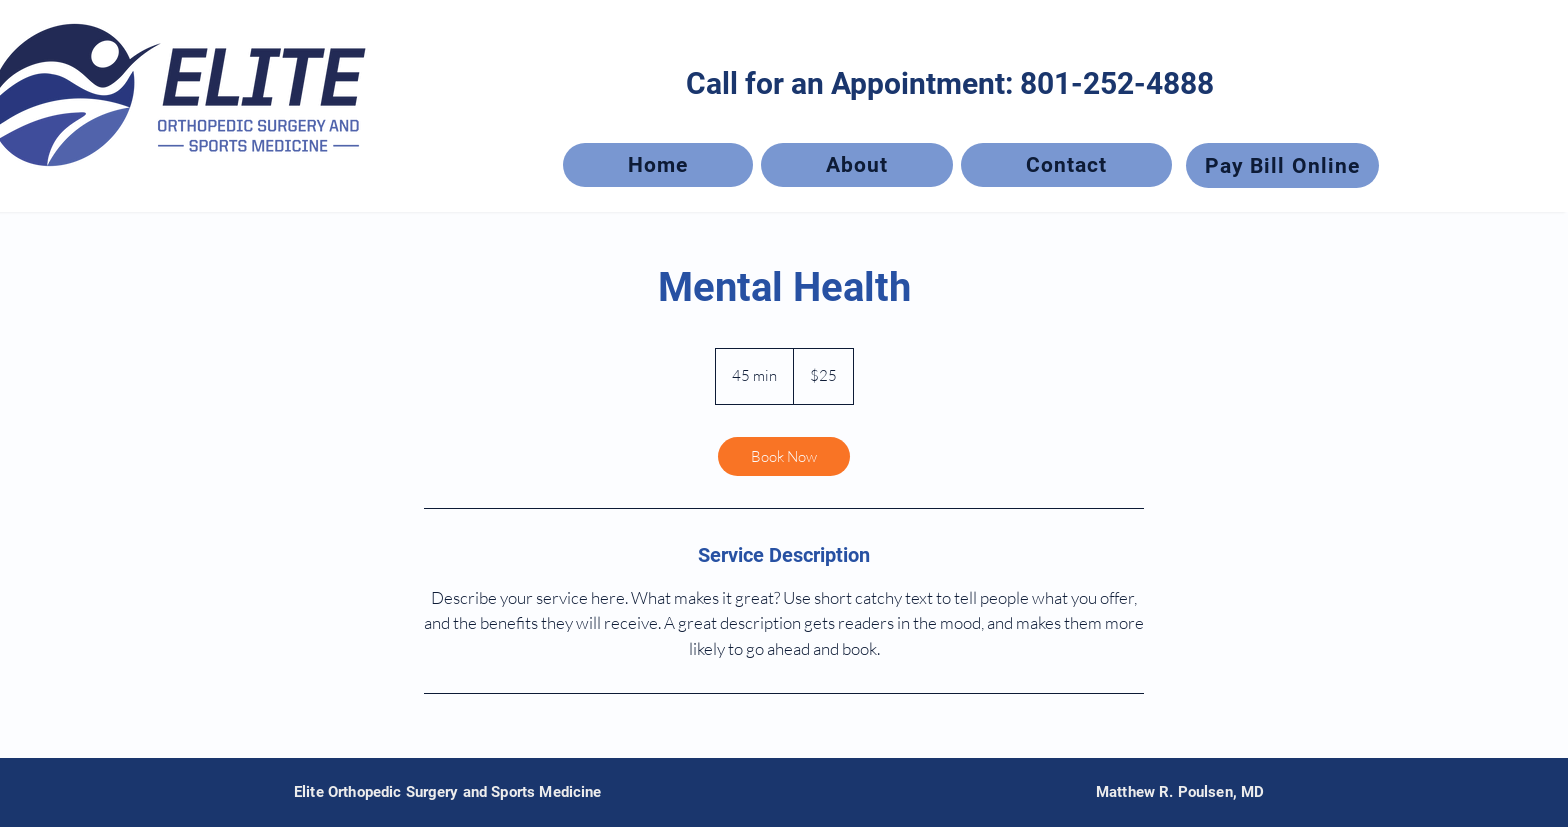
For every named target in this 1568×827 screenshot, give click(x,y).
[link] (784, 456)
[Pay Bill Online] (1282, 165)
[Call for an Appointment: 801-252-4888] (950, 83)
